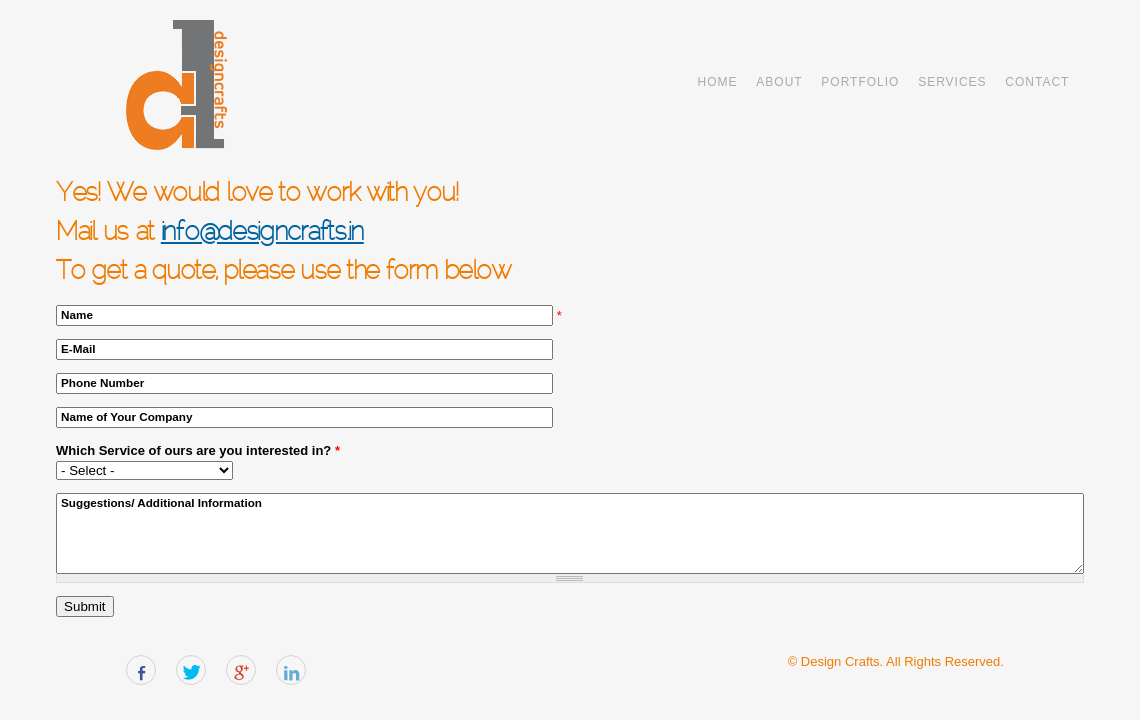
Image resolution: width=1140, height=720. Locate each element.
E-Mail (78, 348)
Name (77, 314)
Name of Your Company (126, 416)
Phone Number (102, 382)
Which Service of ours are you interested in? (198, 450)
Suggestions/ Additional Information (161, 502)
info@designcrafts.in (262, 233)
